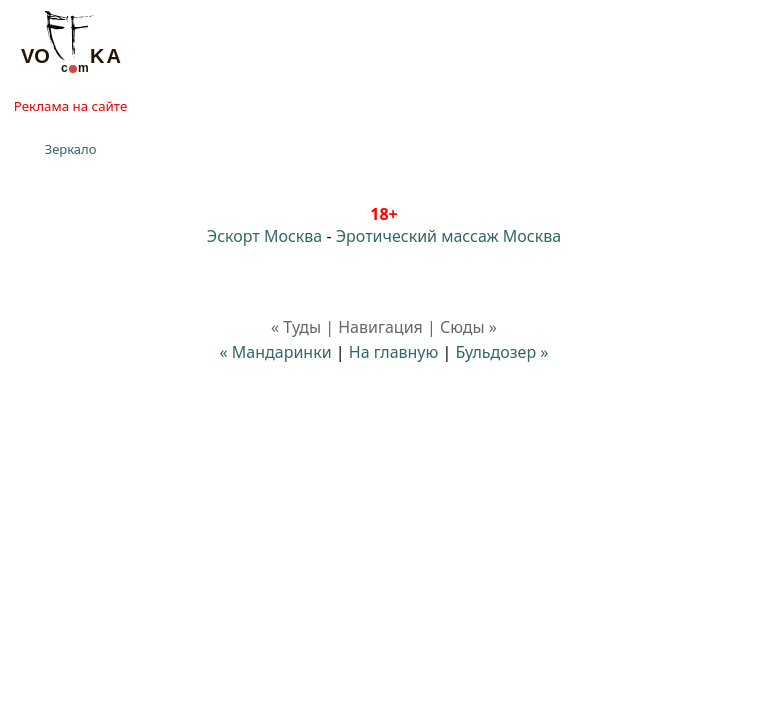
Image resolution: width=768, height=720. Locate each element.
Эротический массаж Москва (448, 236)
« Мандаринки (276, 352)
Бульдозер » (501, 352)
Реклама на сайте (70, 106)
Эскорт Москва (264, 236)
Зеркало (71, 149)
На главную (394, 352)
